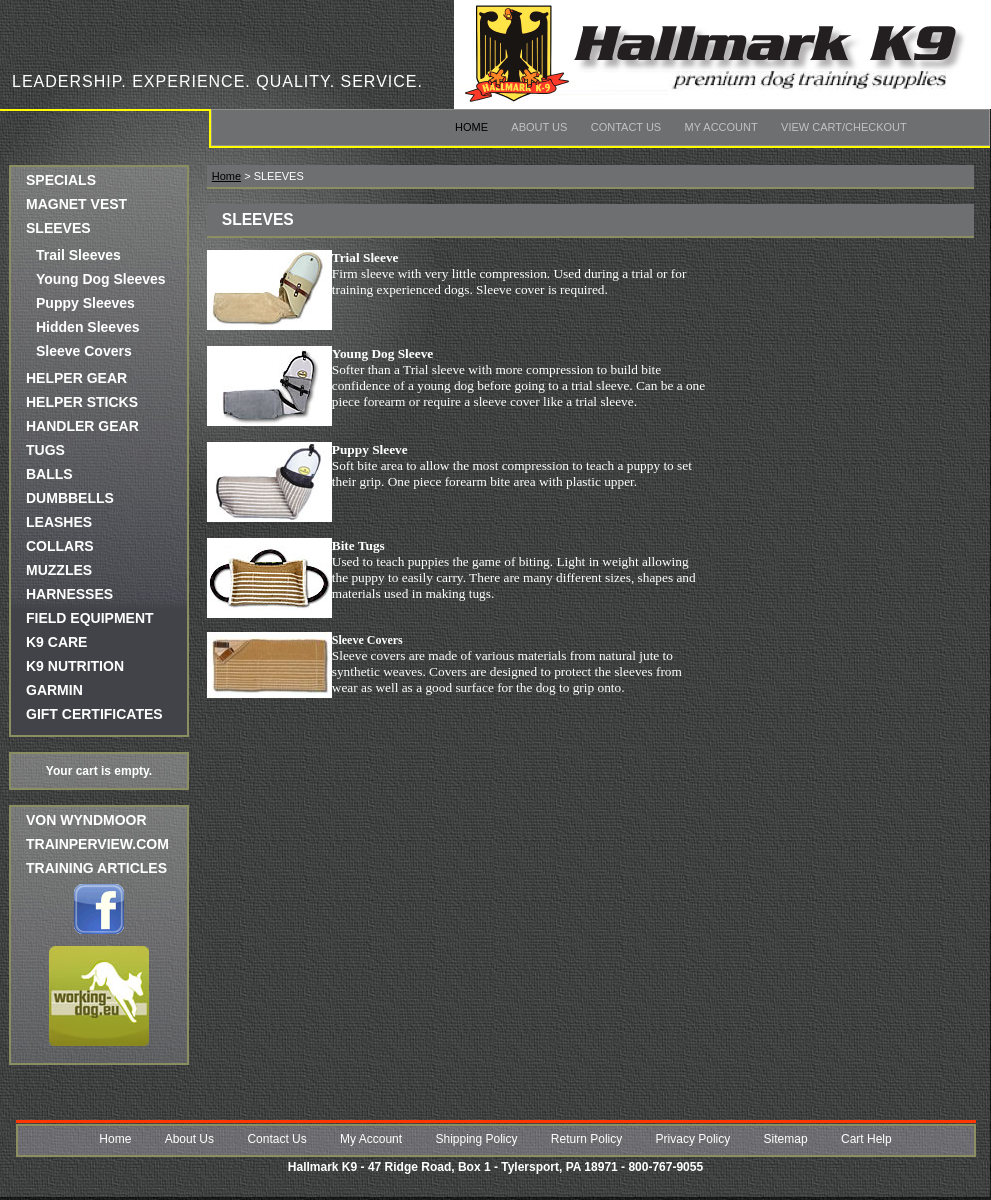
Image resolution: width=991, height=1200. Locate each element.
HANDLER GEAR (82, 426)
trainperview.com (97, 844)
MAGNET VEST (76, 204)
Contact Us (626, 127)
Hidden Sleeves (88, 327)
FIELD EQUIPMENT (90, 618)
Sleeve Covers (84, 351)
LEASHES (59, 522)
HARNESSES (69, 594)
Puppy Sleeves (85, 303)
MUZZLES (59, 570)
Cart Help (866, 1139)
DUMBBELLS (70, 498)
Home (471, 127)
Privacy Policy (693, 1139)
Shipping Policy (476, 1139)
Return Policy (586, 1139)
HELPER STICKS (82, 402)
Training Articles (96, 868)
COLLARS (60, 546)
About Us (539, 127)
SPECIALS (61, 180)
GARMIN (54, 690)
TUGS (45, 450)
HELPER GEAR (76, 378)
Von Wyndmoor (86, 820)
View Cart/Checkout (844, 127)
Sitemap (786, 1139)
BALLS (49, 474)
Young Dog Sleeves (101, 279)
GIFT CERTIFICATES (94, 714)
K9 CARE (56, 642)
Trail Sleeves (78, 255)
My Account (721, 127)
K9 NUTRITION (75, 666)
